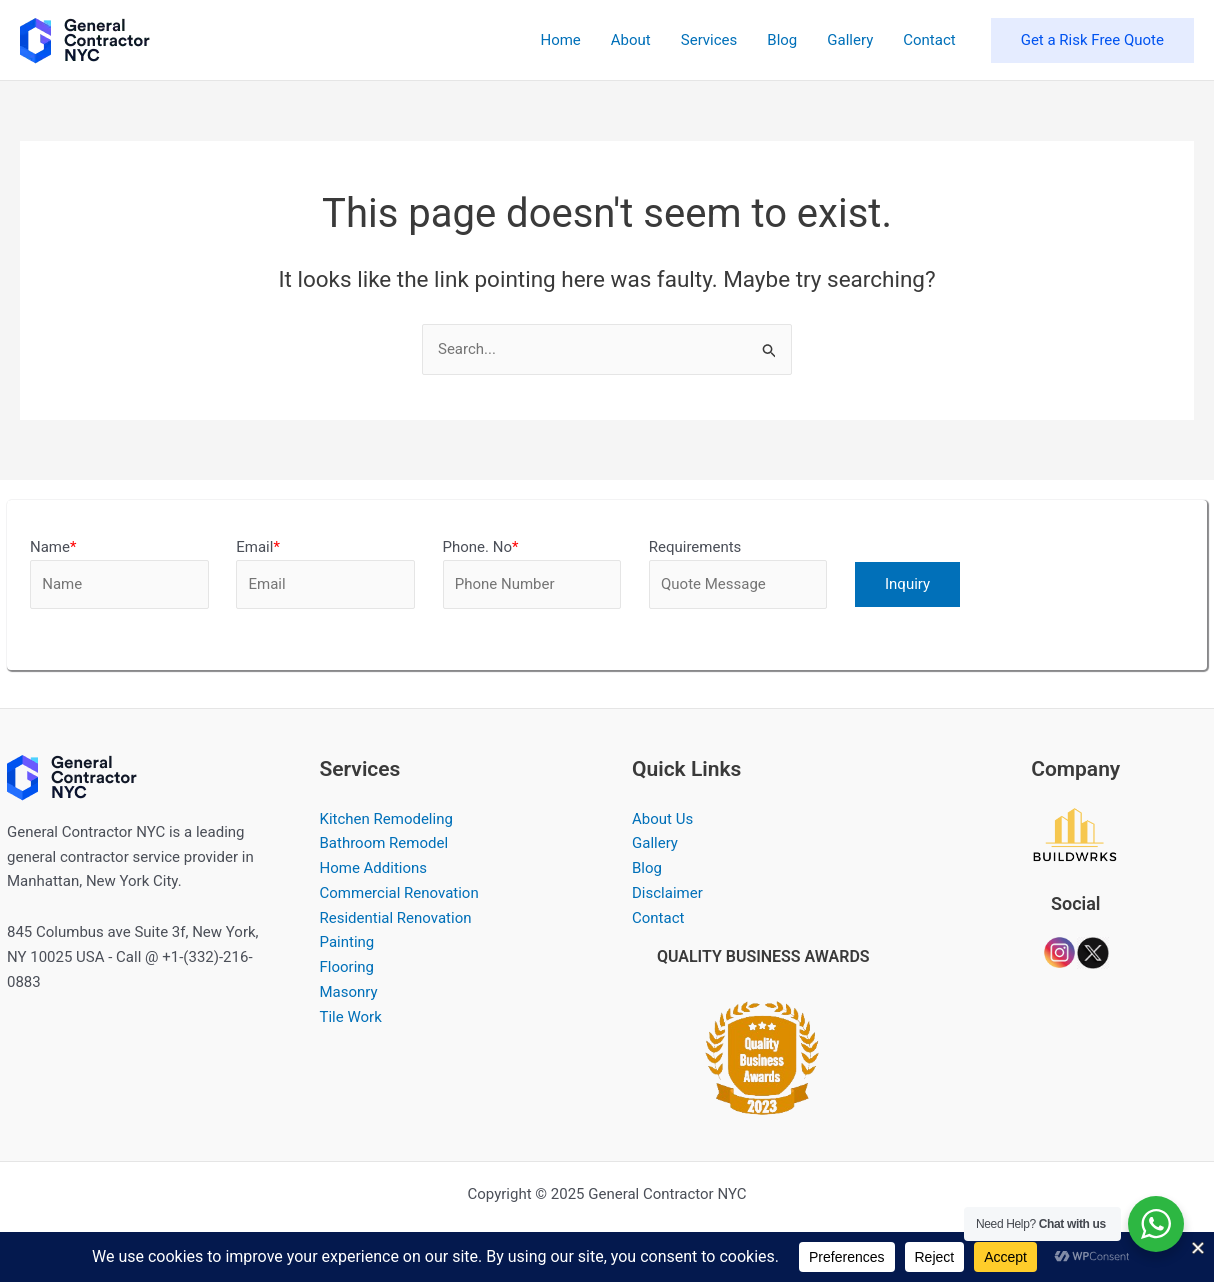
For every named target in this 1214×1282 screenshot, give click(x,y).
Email (258, 547)
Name (53, 547)
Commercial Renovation (399, 893)
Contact (929, 40)
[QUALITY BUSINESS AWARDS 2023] (763, 1053)
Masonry (349, 992)
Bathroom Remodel (384, 843)
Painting (347, 942)
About (631, 40)
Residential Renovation (396, 918)
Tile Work (351, 1017)
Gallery (850, 40)
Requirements (695, 547)
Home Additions (374, 868)
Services (709, 40)
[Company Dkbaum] (1075, 834)
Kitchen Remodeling (386, 819)
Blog (782, 40)
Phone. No (481, 547)
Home (560, 40)
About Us (662, 819)
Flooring (347, 967)
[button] (1092, 40)
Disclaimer (667, 893)
